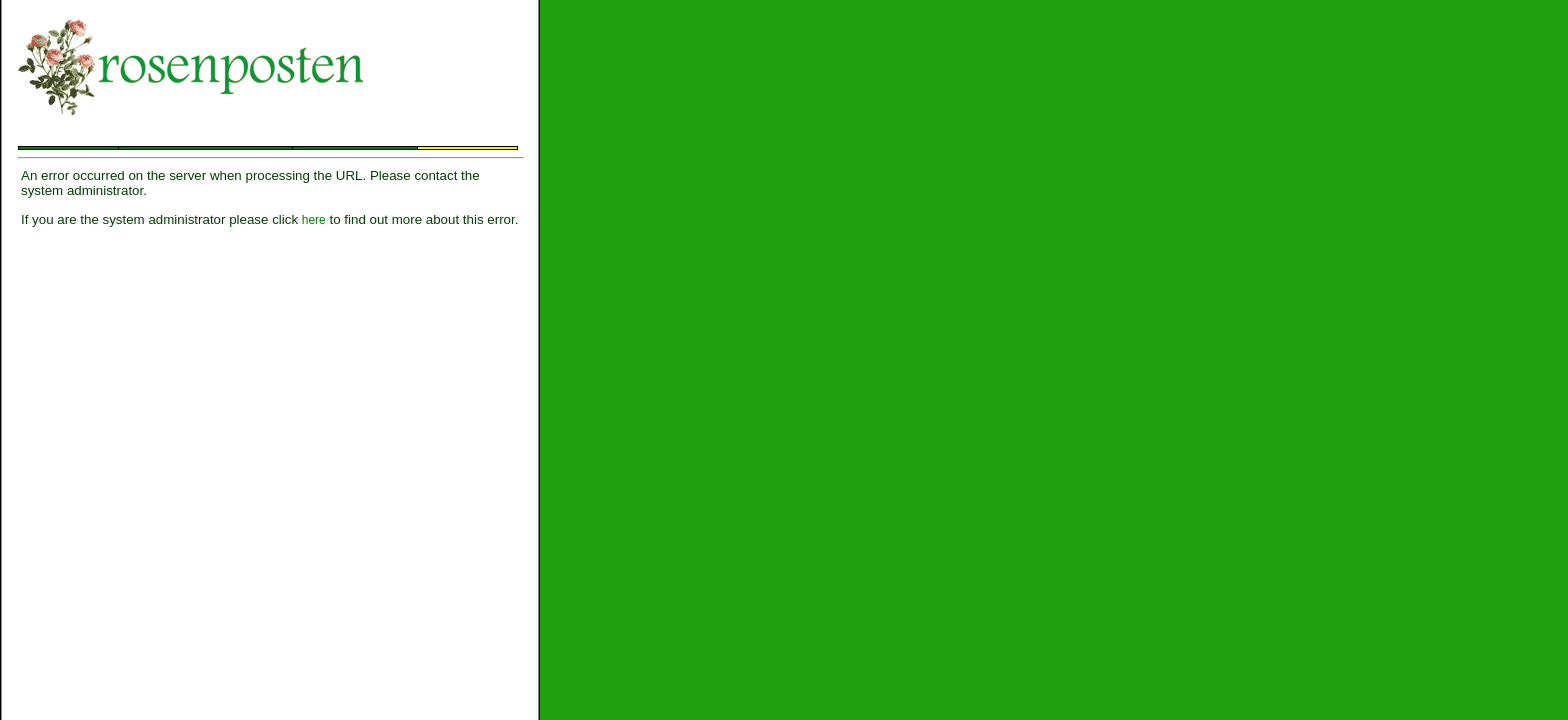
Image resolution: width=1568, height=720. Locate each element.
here (314, 220)
